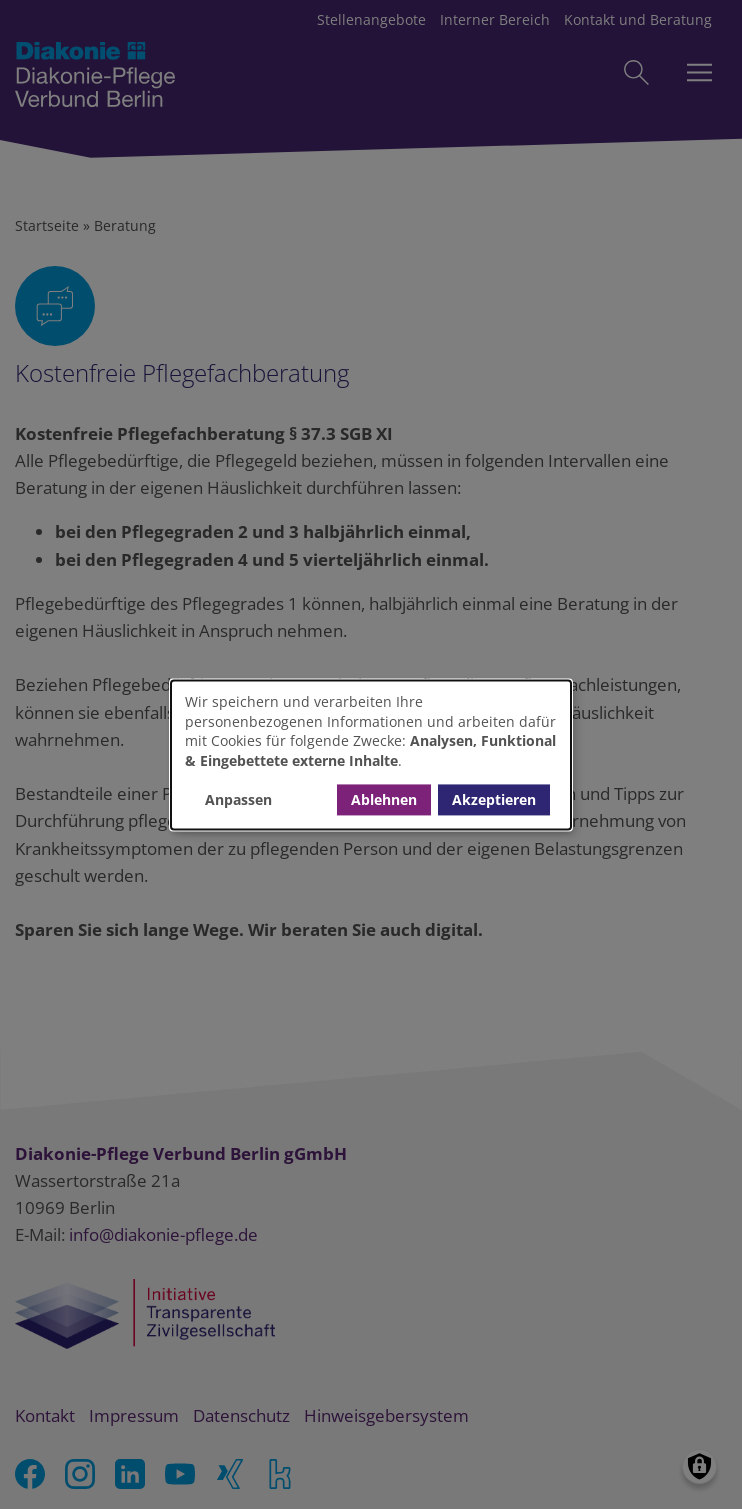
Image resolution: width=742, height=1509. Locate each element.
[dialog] (371, 754)
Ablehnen (384, 799)
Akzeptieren (494, 799)
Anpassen (238, 799)
